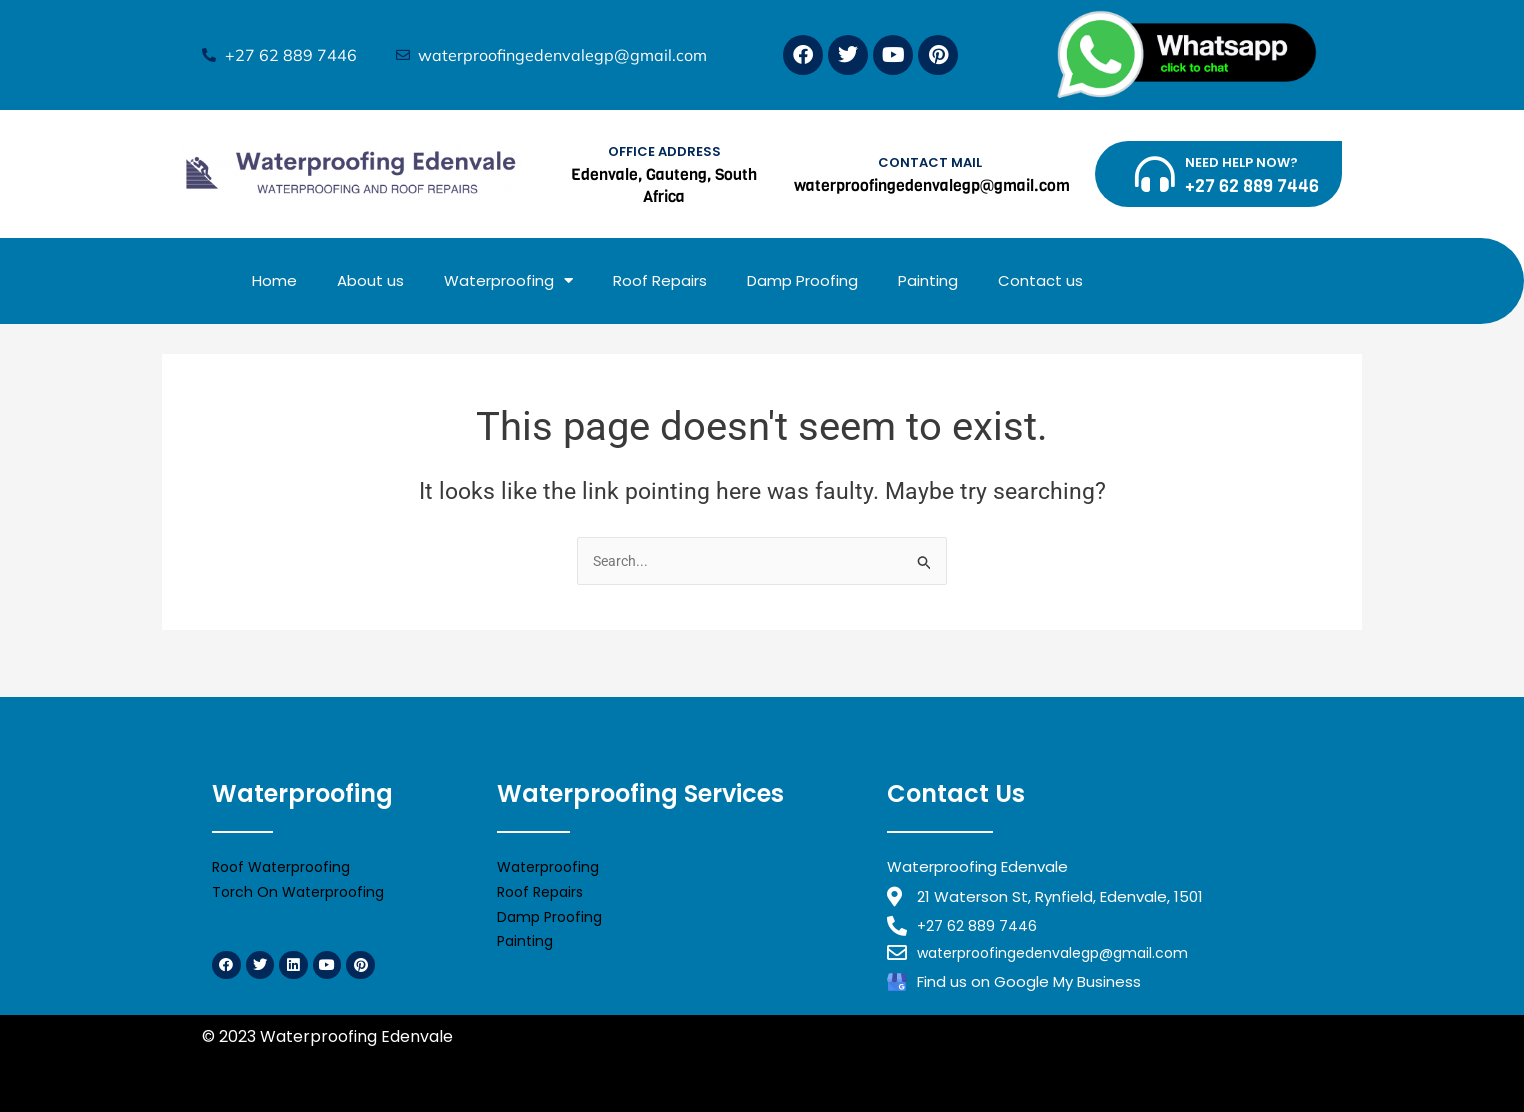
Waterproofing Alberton (1063, 1060)
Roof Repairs (660, 280)
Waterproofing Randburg (490, 1060)
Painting (928, 280)
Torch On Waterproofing (302, 887)
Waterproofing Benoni (680, 1060)
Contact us (1040, 280)
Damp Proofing (802, 280)
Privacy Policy (511, 1036)
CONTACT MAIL (930, 162)
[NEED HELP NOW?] (1155, 174)
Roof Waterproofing (286, 862)
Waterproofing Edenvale (867, 1060)
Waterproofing (508, 280)
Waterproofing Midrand (296, 1060)
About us (370, 280)
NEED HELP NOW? (1241, 162)
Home (274, 280)
